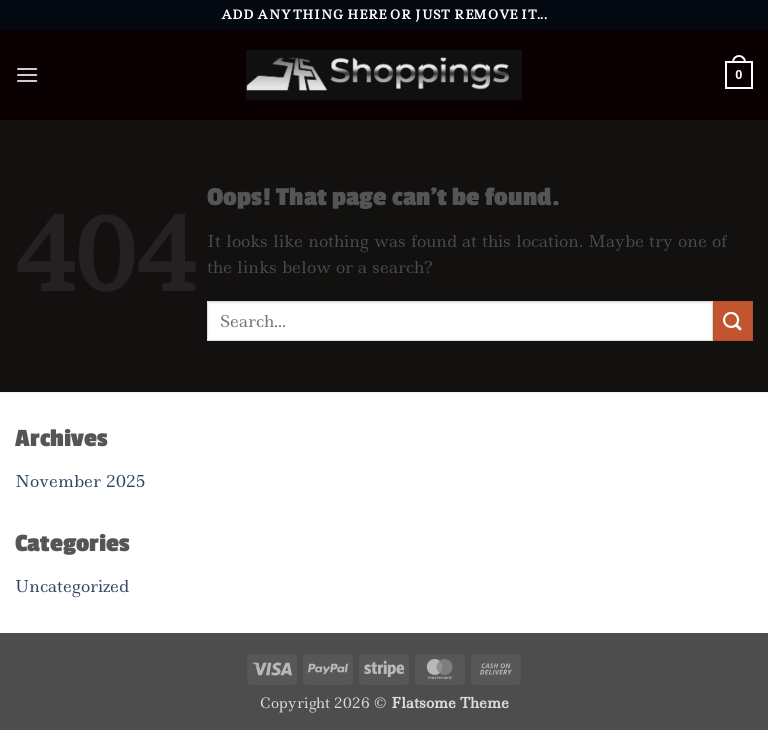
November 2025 (80, 481)
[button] (27, 74)
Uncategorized (72, 586)
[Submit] (733, 320)
